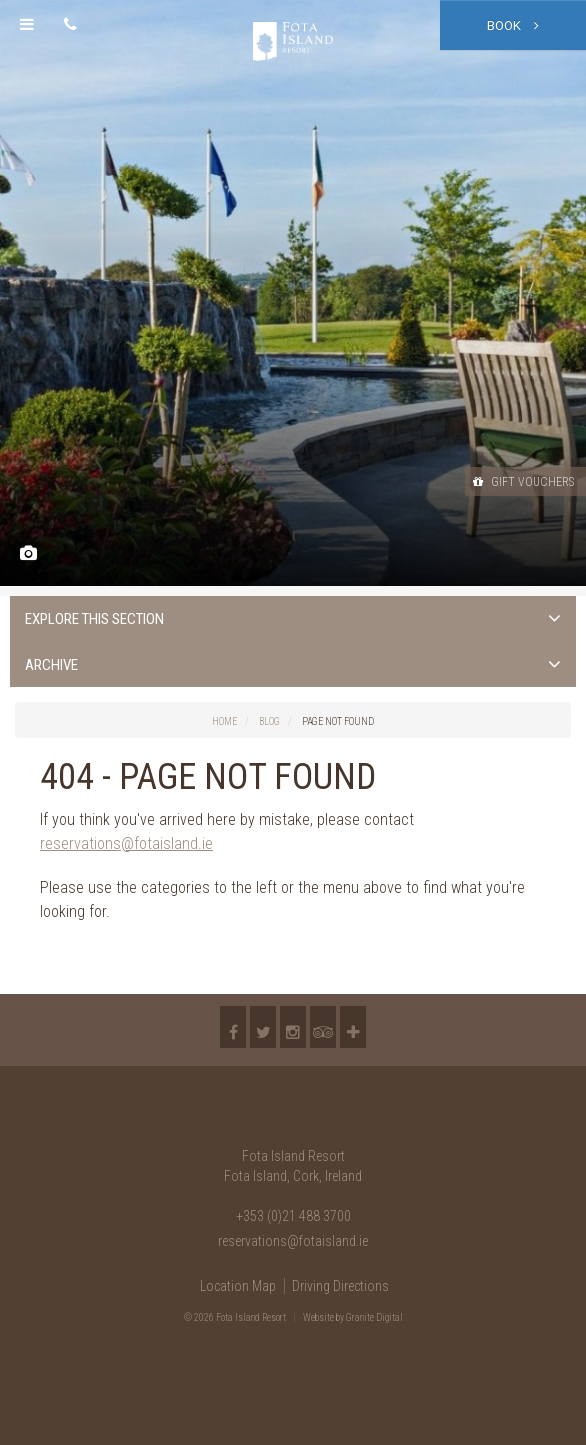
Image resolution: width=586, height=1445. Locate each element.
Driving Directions (340, 1286)
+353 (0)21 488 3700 (293, 1216)
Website (318, 1317)
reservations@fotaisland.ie (126, 843)
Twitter (263, 1027)
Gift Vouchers (523, 482)
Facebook (233, 1027)
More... (353, 1027)
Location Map (238, 1286)
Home (224, 721)
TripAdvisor (323, 1027)
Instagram (293, 1027)
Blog (269, 721)
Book (513, 25)
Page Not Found (338, 721)
